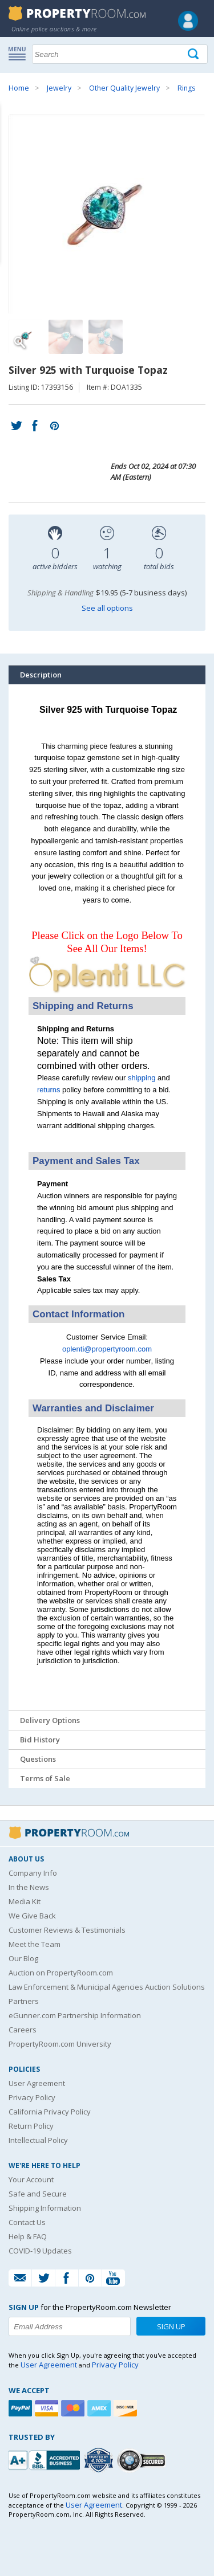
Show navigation (20, 53)
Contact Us (27, 2222)
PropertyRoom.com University (60, 2044)
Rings (186, 88)
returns (48, 1089)
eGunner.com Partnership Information (75, 2015)
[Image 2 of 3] (66, 337)
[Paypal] (22, 2408)
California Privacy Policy (50, 2111)
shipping (141, 1077)
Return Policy (31, 2126)
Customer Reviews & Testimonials (67, 1930)
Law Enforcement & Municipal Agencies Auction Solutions (107, 1987)
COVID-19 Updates (40, 2251)
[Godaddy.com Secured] (143, 2460)
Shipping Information (45, 2208)
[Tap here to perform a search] (194, 54)
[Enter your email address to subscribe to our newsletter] (70, 2326)
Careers (23, 2029)
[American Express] (100, 2408)
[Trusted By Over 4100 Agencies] (100, 2460)
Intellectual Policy (38, 2140)
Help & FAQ (28, 2236)
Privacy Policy (32, 2097)
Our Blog (23, 1958)
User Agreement (37, 2083)
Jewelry (59, 88)
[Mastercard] (74, 2408)
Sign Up (171, 2326)
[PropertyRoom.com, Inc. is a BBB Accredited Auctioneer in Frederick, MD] (46, 2459)
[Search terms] (120, 54)
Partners (24, 2001)
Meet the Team (34, 1944)
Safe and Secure (38, 2194)
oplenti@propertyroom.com (107, 1349)
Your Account (31, 2179)
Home (19, 88)
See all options (107, 608)
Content (11, 145)
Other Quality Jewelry (124, 88)
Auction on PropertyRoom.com (61, 1972)
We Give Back (32, 1915)
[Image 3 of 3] (105, 337)
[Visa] (48, 2408)
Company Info (33, 1873)
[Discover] (127, 2408)
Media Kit (25, 1901)
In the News (29, 1887)
